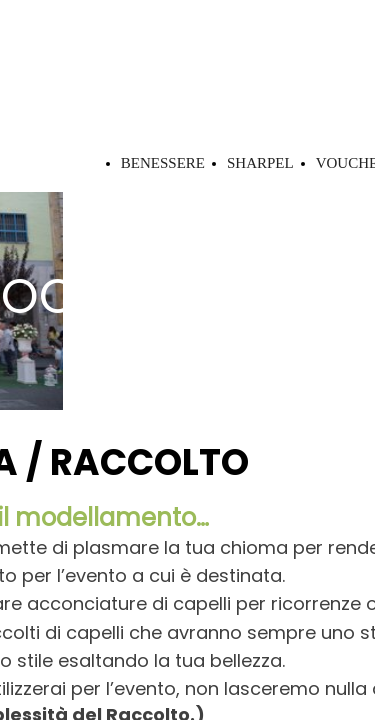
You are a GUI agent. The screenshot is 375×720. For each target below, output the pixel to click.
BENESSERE (163, 163)
